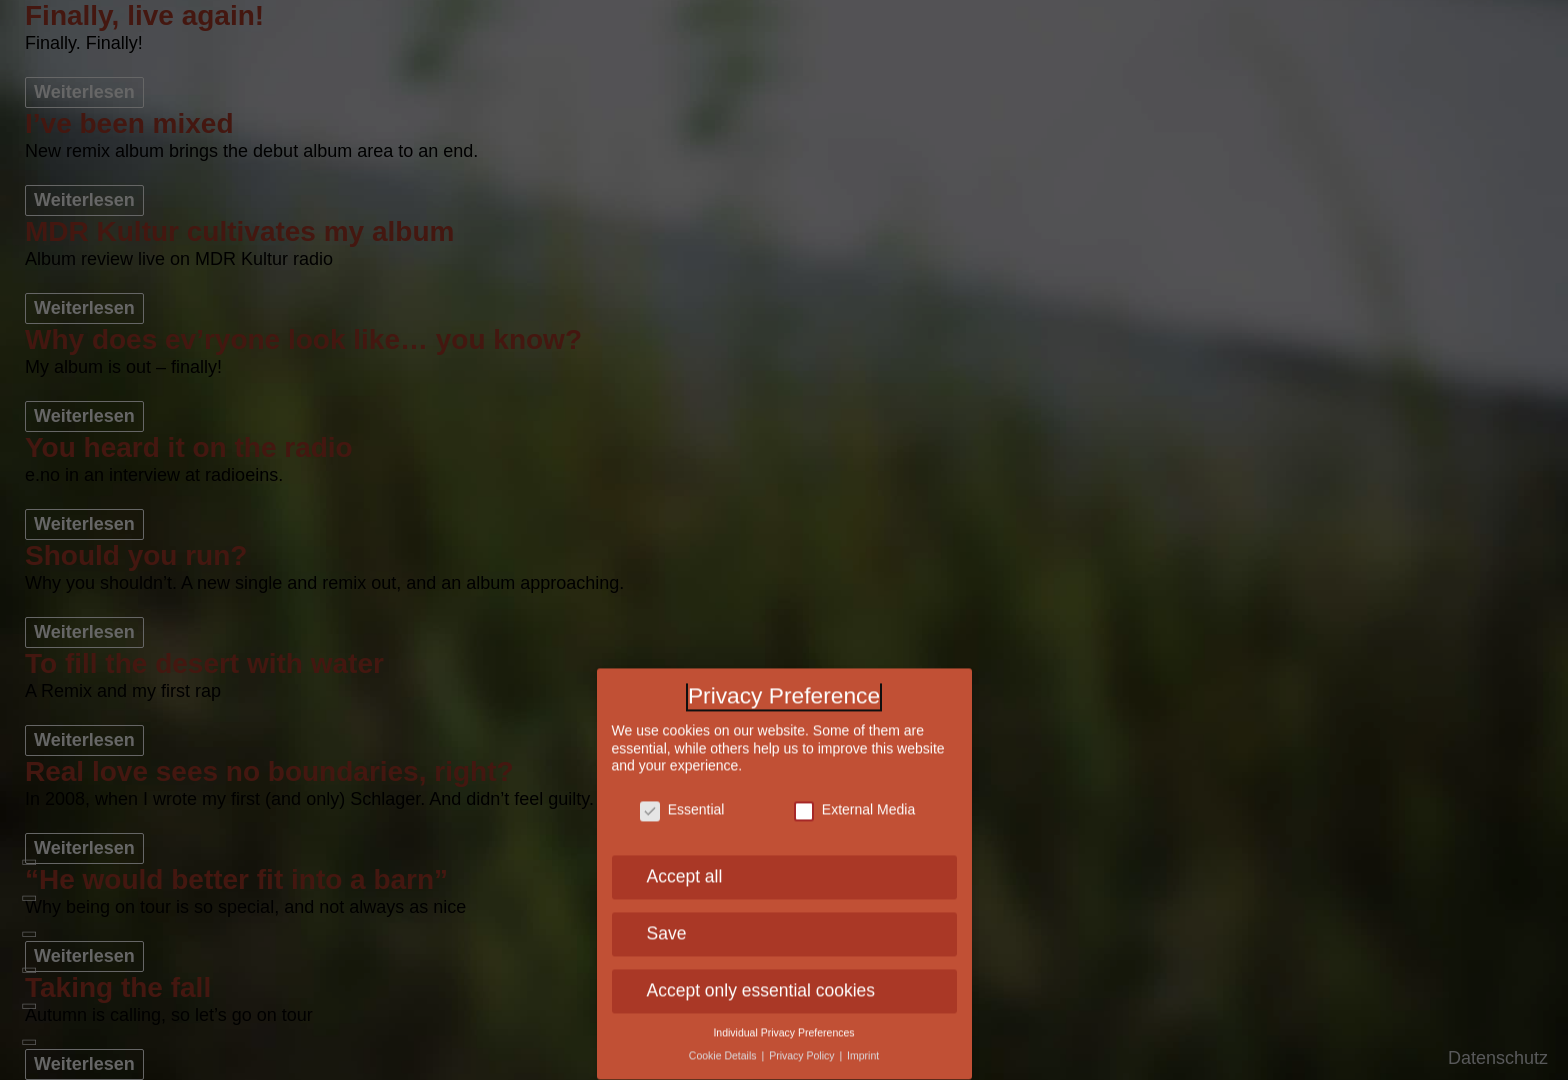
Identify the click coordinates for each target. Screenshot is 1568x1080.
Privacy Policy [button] (803, 1049)
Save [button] (667, 927)
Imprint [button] (863, 1049)
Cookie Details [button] (724, 1049)
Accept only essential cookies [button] (761, 984)
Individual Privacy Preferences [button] (783, 1026)
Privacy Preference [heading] (784, 690)
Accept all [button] (685, 871)
